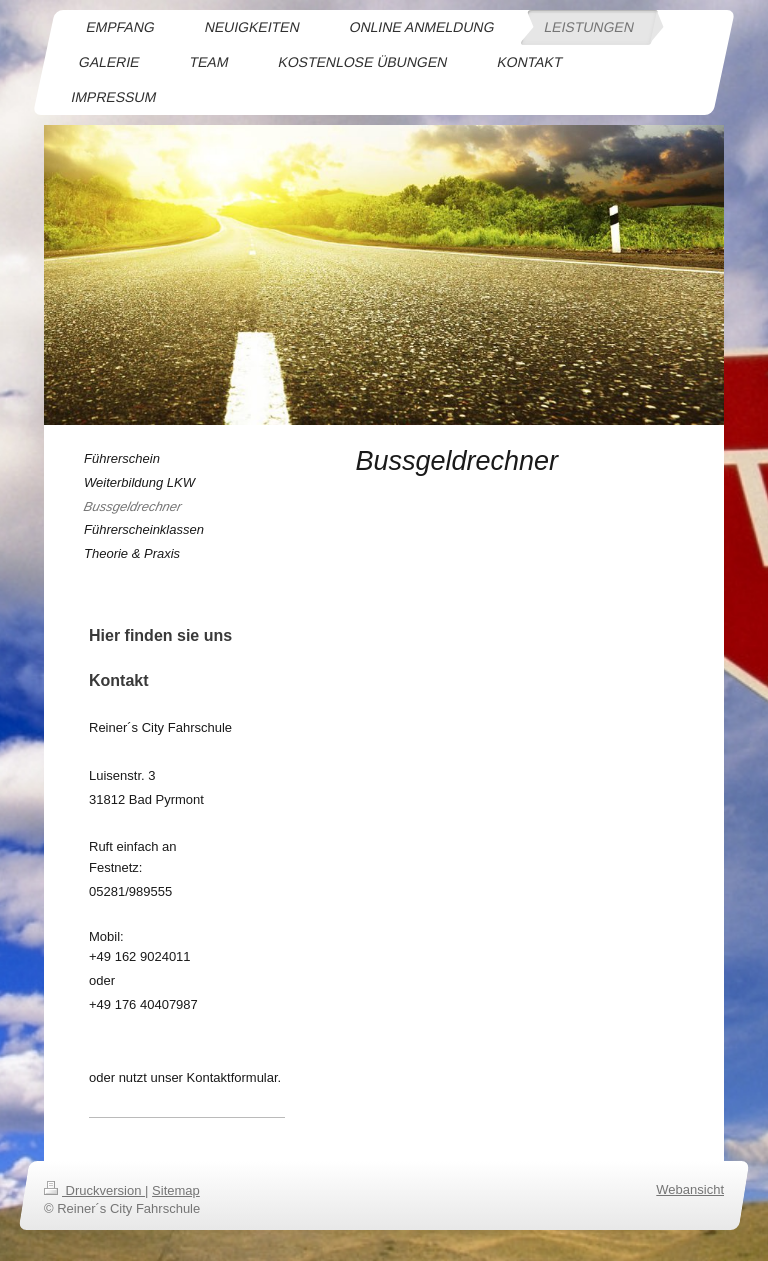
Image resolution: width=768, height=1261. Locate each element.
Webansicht (690, 1189)
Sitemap (176, 1190)
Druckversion (94, 1190)
